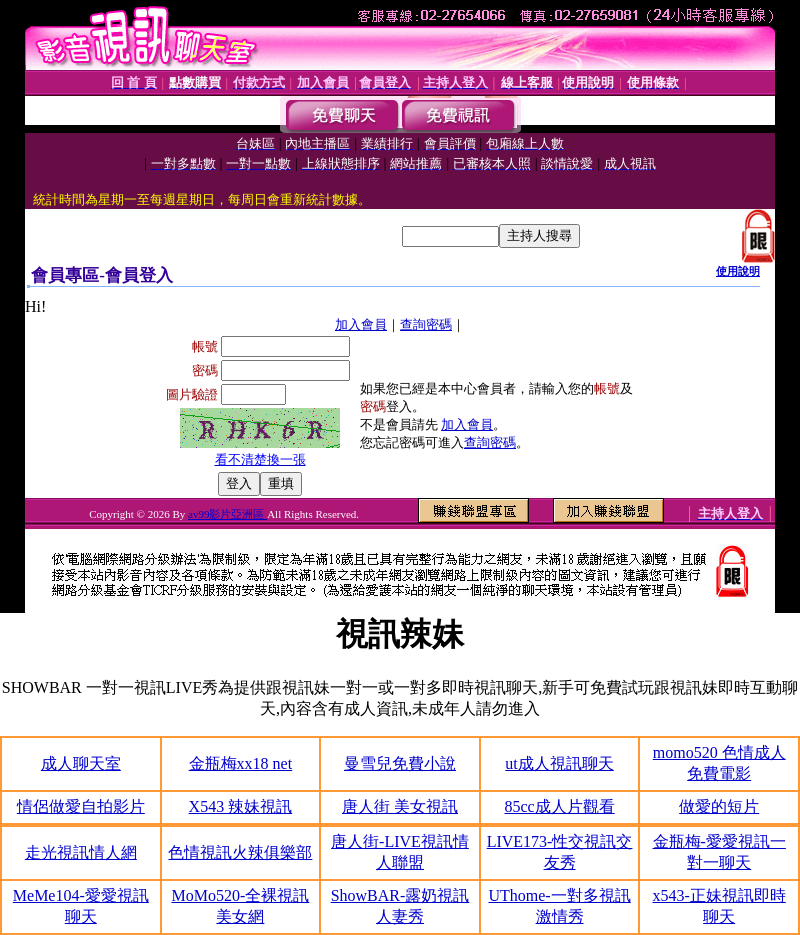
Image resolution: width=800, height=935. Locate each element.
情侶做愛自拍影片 (81, 806)
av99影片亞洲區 (227, 514)
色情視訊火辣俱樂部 (240, 852)
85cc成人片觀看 (559, 806)
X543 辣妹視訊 (241, 806)
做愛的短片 (719, 806)
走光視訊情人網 (81, 852)
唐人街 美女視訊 (400, 806)
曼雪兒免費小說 (400, 763)
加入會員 (361, 324)
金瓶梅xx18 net (241, 763)
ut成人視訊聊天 (559, 763)
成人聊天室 (81, 763)
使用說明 (738, 271)
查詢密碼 (426, 324)
